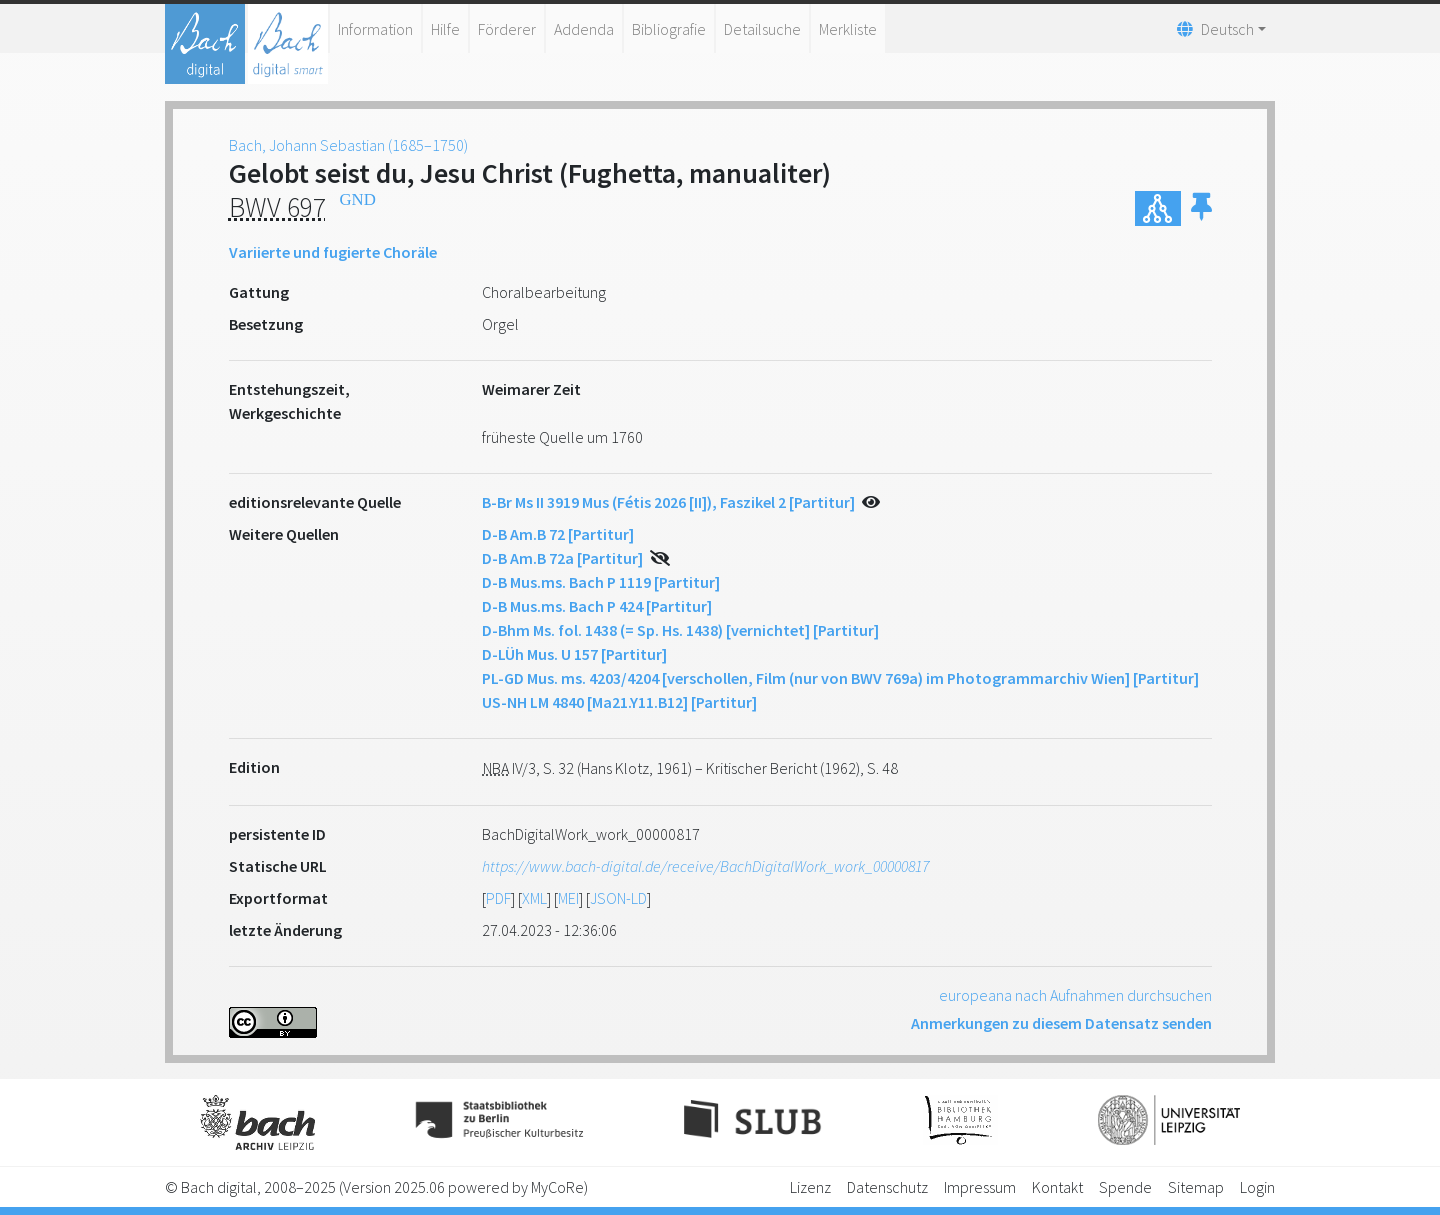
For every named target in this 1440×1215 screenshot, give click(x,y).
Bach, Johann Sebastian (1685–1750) (348, 145)
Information (375, 29)
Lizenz (810, 1187)
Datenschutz (887, 1187)
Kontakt (1057, 1187)
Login (1257, 1187)
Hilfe (445, 29)
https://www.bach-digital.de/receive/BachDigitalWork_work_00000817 (705, 866)
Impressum (980, 1187)
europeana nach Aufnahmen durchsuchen (1075, 995)
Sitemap (1196, 1187)
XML (534, 898)
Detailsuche (762, 29)
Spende (1125, 1187)
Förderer (507, 29)
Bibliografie (669, 29)
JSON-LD (618, 898)
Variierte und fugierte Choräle (333, 252)
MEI (568, 898)
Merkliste (848, 29)
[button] (1201, 208)
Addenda (584, 29)
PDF (498, 898)
